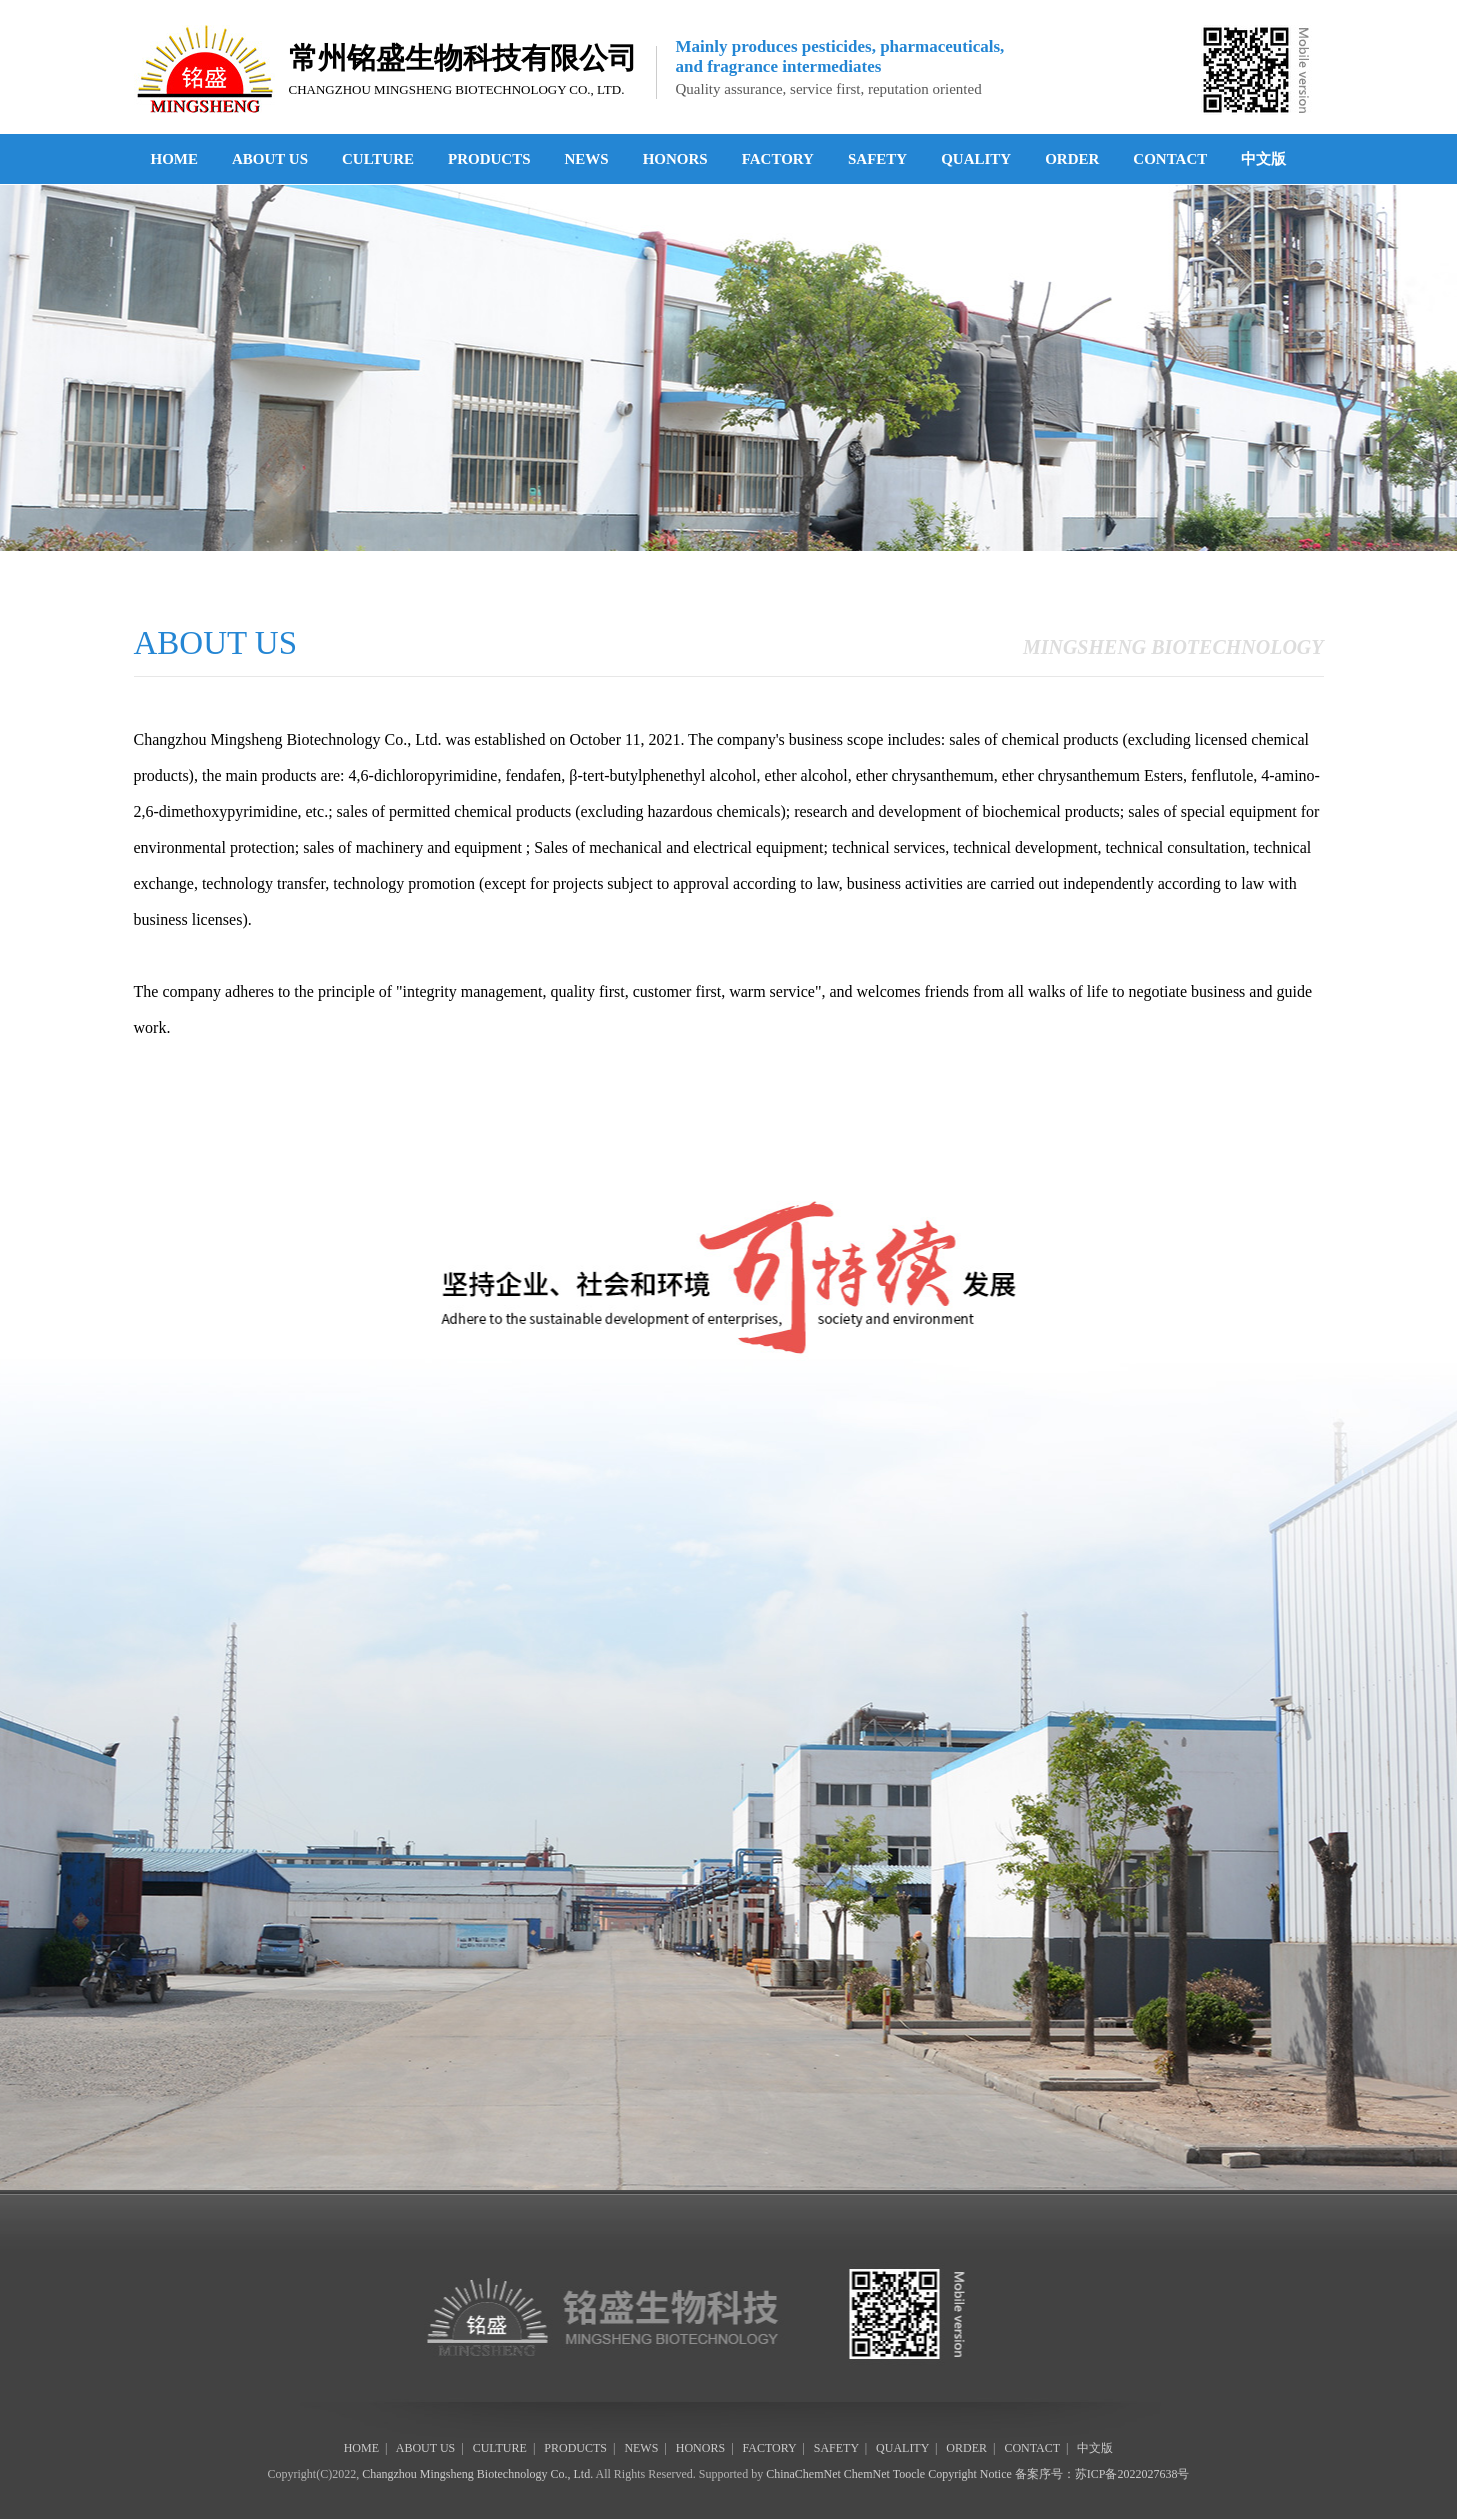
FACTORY (778, 159)
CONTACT (1170, 159)
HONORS (675, 159)
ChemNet (867, 2474)
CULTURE (378, 159)
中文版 (1263, 159)
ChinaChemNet (803, 2474)
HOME (175, 159)
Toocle (909, 2474)
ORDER (1072, 159)
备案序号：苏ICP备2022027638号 (1102, 2474)
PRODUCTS (489, 159)
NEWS (586, 159)
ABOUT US (270, 159)
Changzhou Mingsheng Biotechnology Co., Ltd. (477, 2474)
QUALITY (976, 159)
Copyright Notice (970, 2474)
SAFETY (877, 159)
